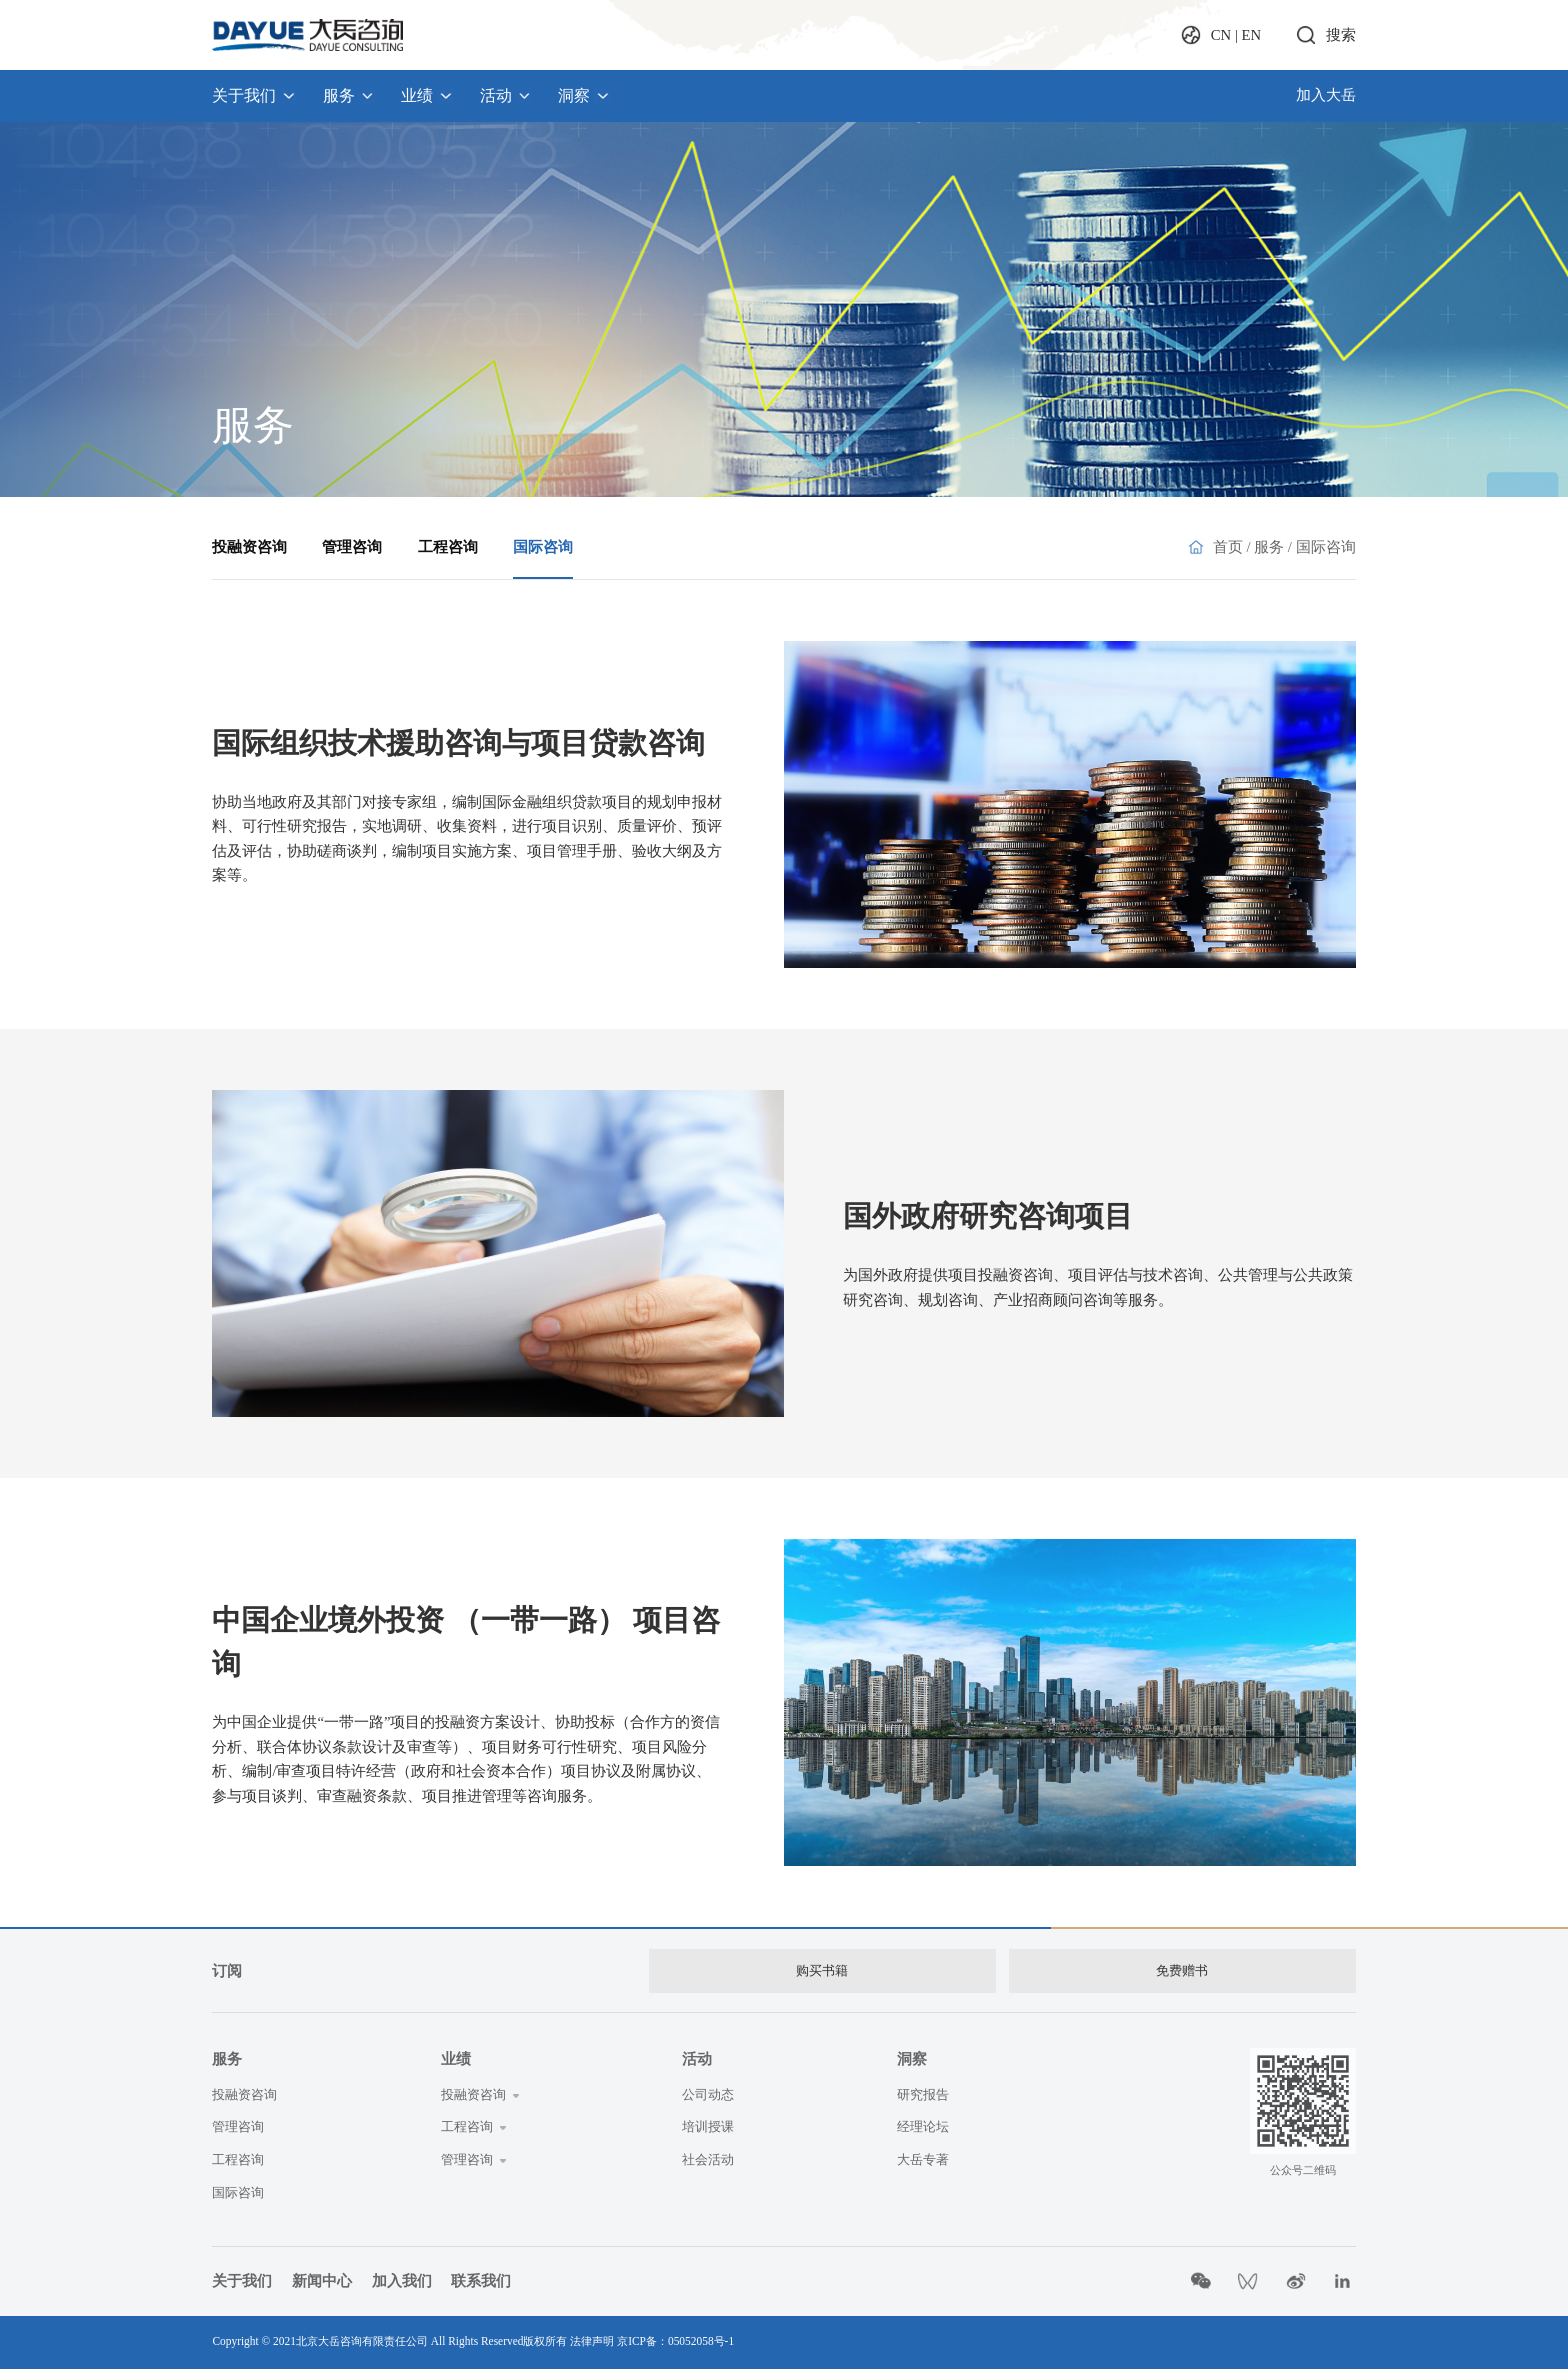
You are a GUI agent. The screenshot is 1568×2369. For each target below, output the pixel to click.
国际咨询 (543, 547)
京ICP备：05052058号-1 (675, 2341)
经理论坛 (923, 2126)
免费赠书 (1182, 1970)
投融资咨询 (249, 547)
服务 (349, 95)
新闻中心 (322, 2281)
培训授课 (708, 2126)
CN (1221, 35)
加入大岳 (1326, 95)
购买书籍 (822, 1970)
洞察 (584, 95)
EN (1252, 35)
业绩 (427, 95)
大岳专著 (923, 2159)
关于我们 (254, 95)
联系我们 (481, 2281)
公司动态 (708, 2094)
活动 (506, 95)
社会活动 (708, 2159)
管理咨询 (352, 547)
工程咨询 (448, 547)
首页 (1228, 547)
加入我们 (402, 2281)
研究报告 (923, 2094)
